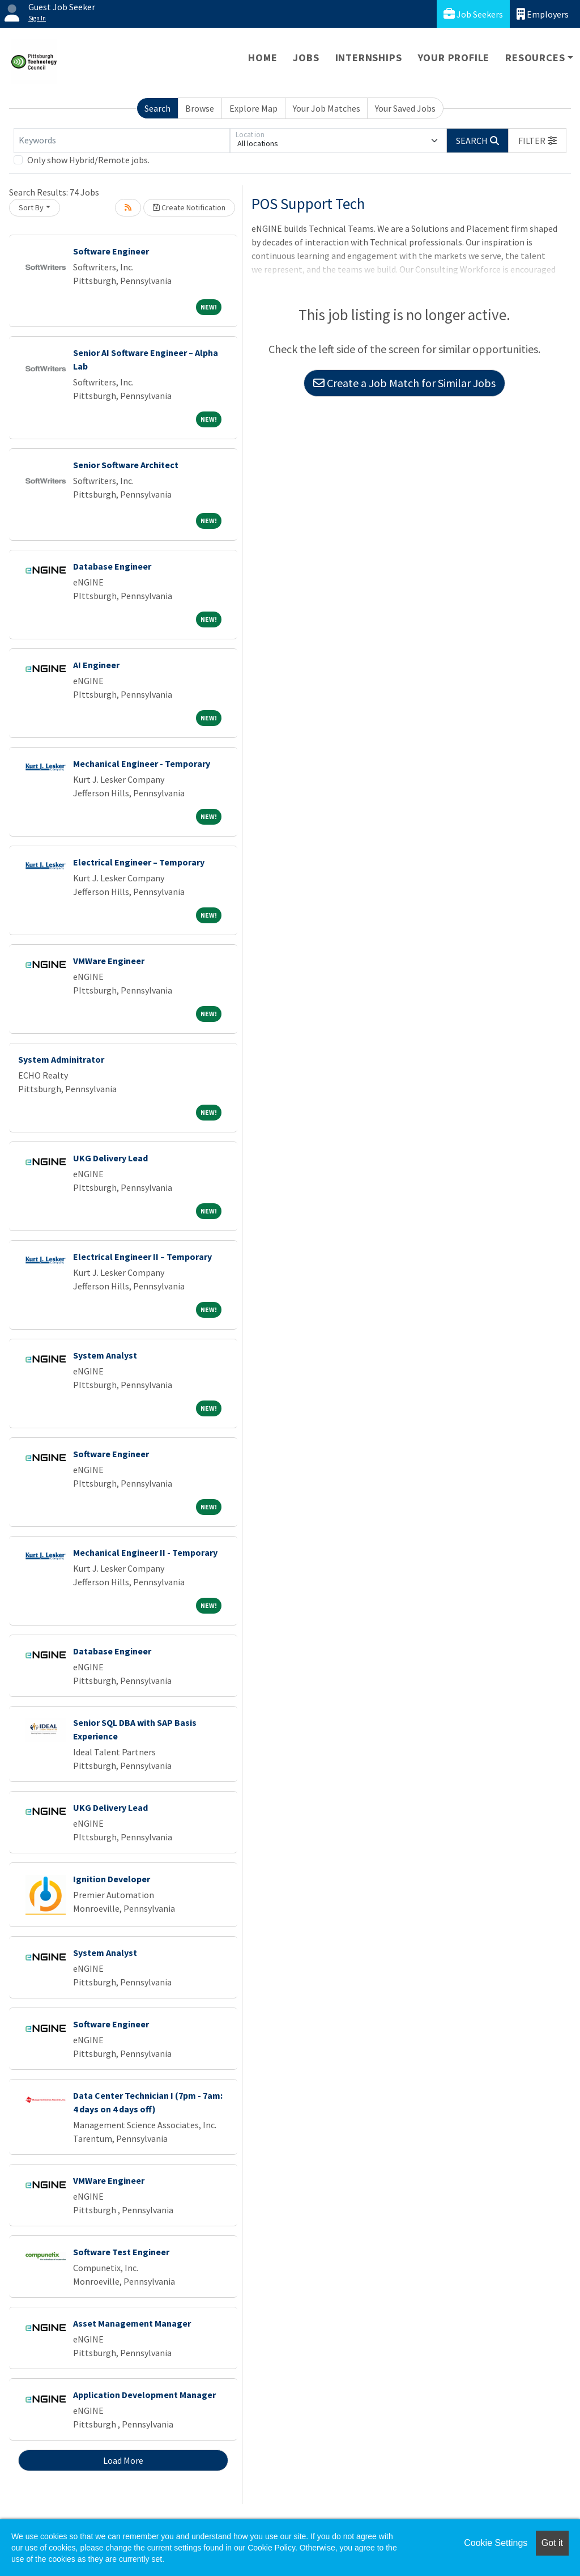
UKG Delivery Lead (110, 1158)
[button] (537, 140)
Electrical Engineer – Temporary (138, 862)
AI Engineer (96, 664)
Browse (199, 108)
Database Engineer (112, 566)
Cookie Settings (495, 2543)
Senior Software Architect (125, 464)
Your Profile (454, 57)
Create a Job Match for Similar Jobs (404, 383)
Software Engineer (111, 251)
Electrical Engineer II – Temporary (142, 1256)
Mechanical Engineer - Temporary (141, 763)
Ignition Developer (111, 1879)
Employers (543, 14)
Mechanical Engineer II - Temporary (145, 1552)
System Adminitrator (61, 1059)
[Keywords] (122, 140)
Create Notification (189, 207)
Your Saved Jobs (405, 108)
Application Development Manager (144, 2394)
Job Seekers (473, 14)
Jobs (306, 57)
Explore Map (253, 108)
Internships (368, 57)
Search (157, 108)
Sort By (31, 207)
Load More (123, 2460)
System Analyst (105, 1355)
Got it (552, 2543)
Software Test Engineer (121, 2251)
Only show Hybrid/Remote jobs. (88, 159)
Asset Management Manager (132, 2323)
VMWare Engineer (108, 960)
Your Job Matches (326, 108)
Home (262, 57)
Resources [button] (535, 57)
